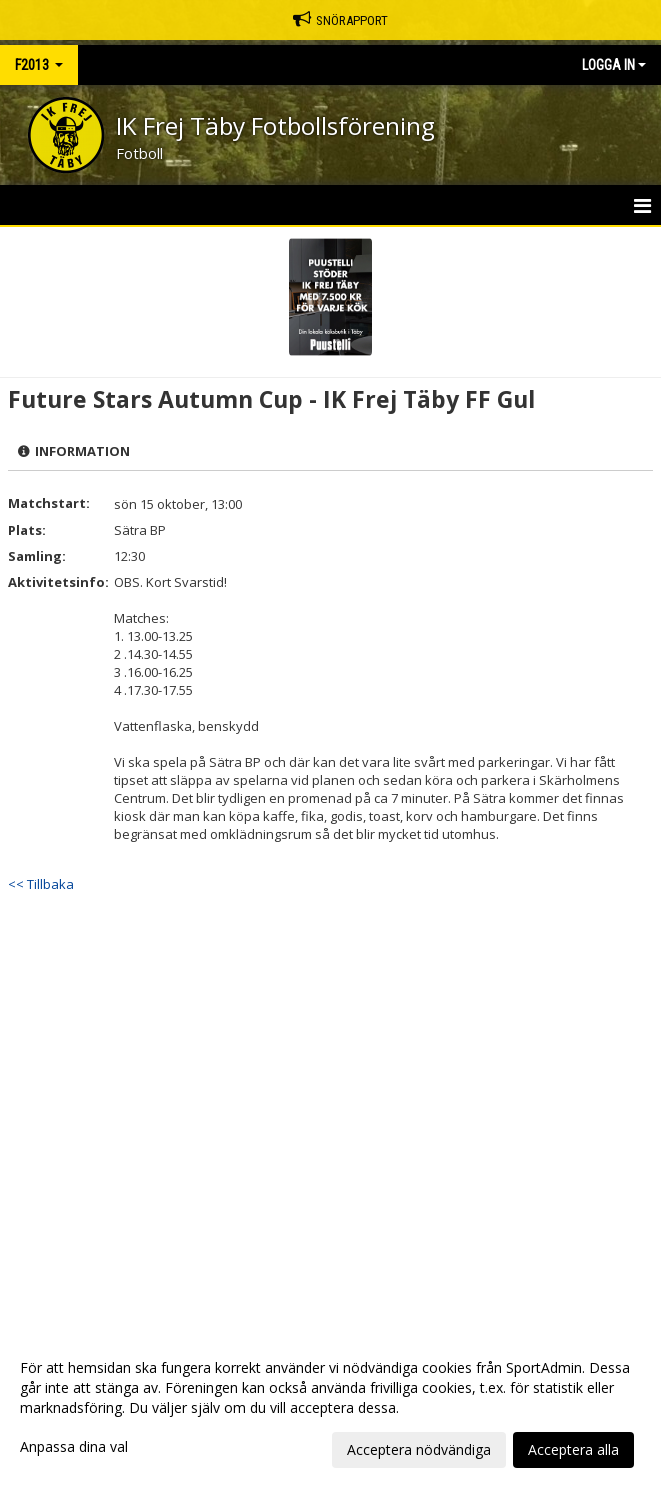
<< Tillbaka (41, 884)
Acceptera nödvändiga (419, 1449)
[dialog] (330, 1408)
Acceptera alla (573, 1449)
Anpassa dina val (74, 1447)
